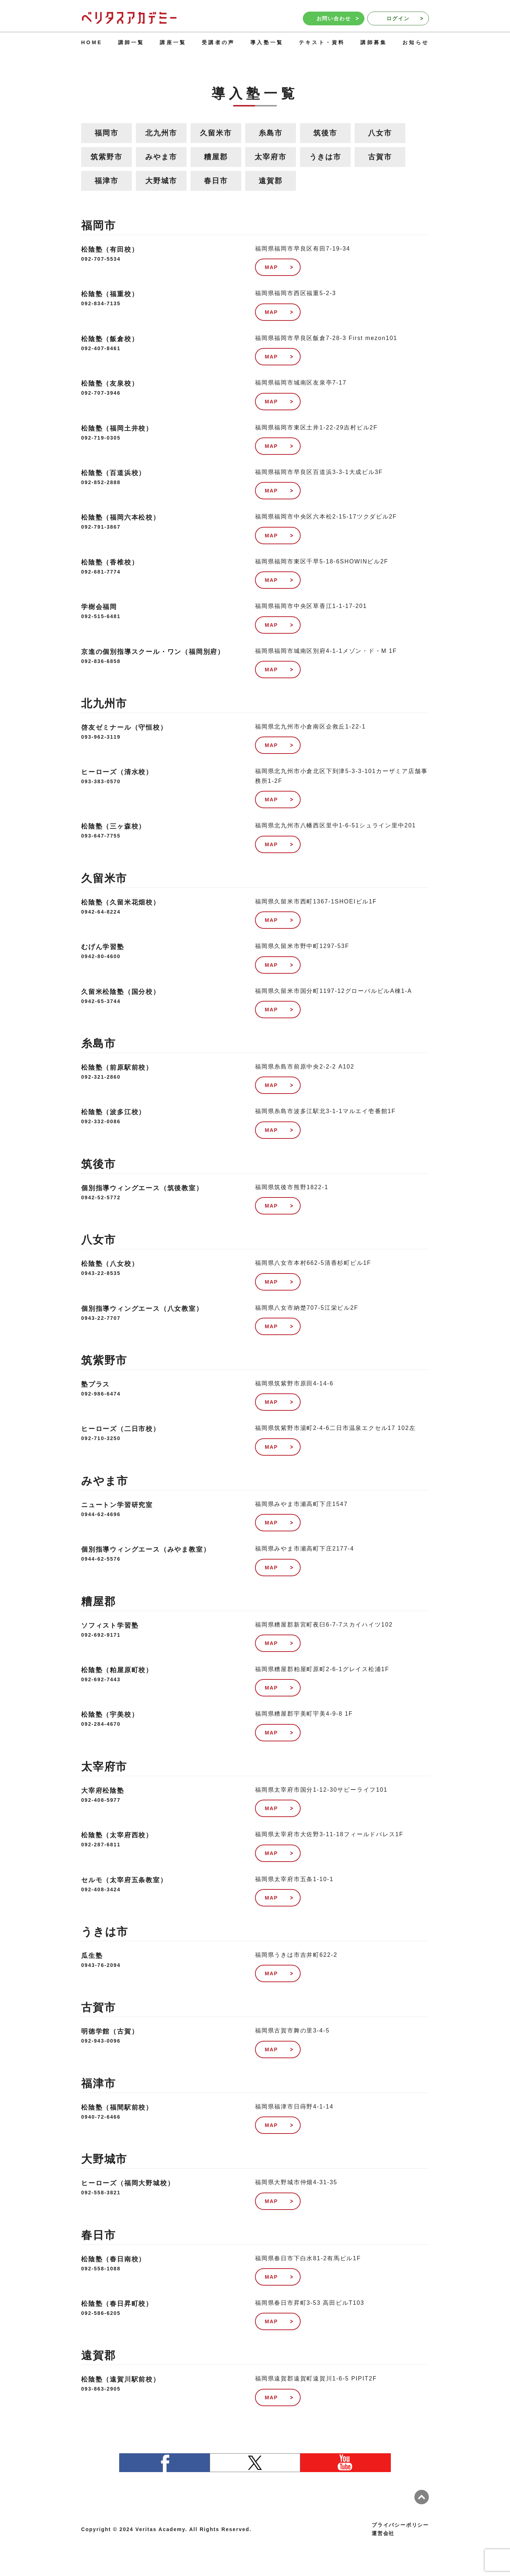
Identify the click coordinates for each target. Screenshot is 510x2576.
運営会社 (383, 2533)
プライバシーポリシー (400, 2525)
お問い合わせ (338, 18)
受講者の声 (218, 42)
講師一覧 (131, 42)
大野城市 (161, 181)
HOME (92, 42)
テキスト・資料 (322, 42)
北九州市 (161, 133)
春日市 (215, 181)
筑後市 (325, 133)
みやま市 (161, 157)
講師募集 (373, 42)
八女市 (380, 133)
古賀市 (380, 157)
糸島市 (270, 133)
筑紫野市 (106, 157)
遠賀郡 (270, 181)
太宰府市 (270, 157)
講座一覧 (173, 42)
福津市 (106, 181)
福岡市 (106, 133)
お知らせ (415, 42)
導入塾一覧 (266, 42)
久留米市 (215, 133)
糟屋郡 (215, 157)
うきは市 (325, 157)
